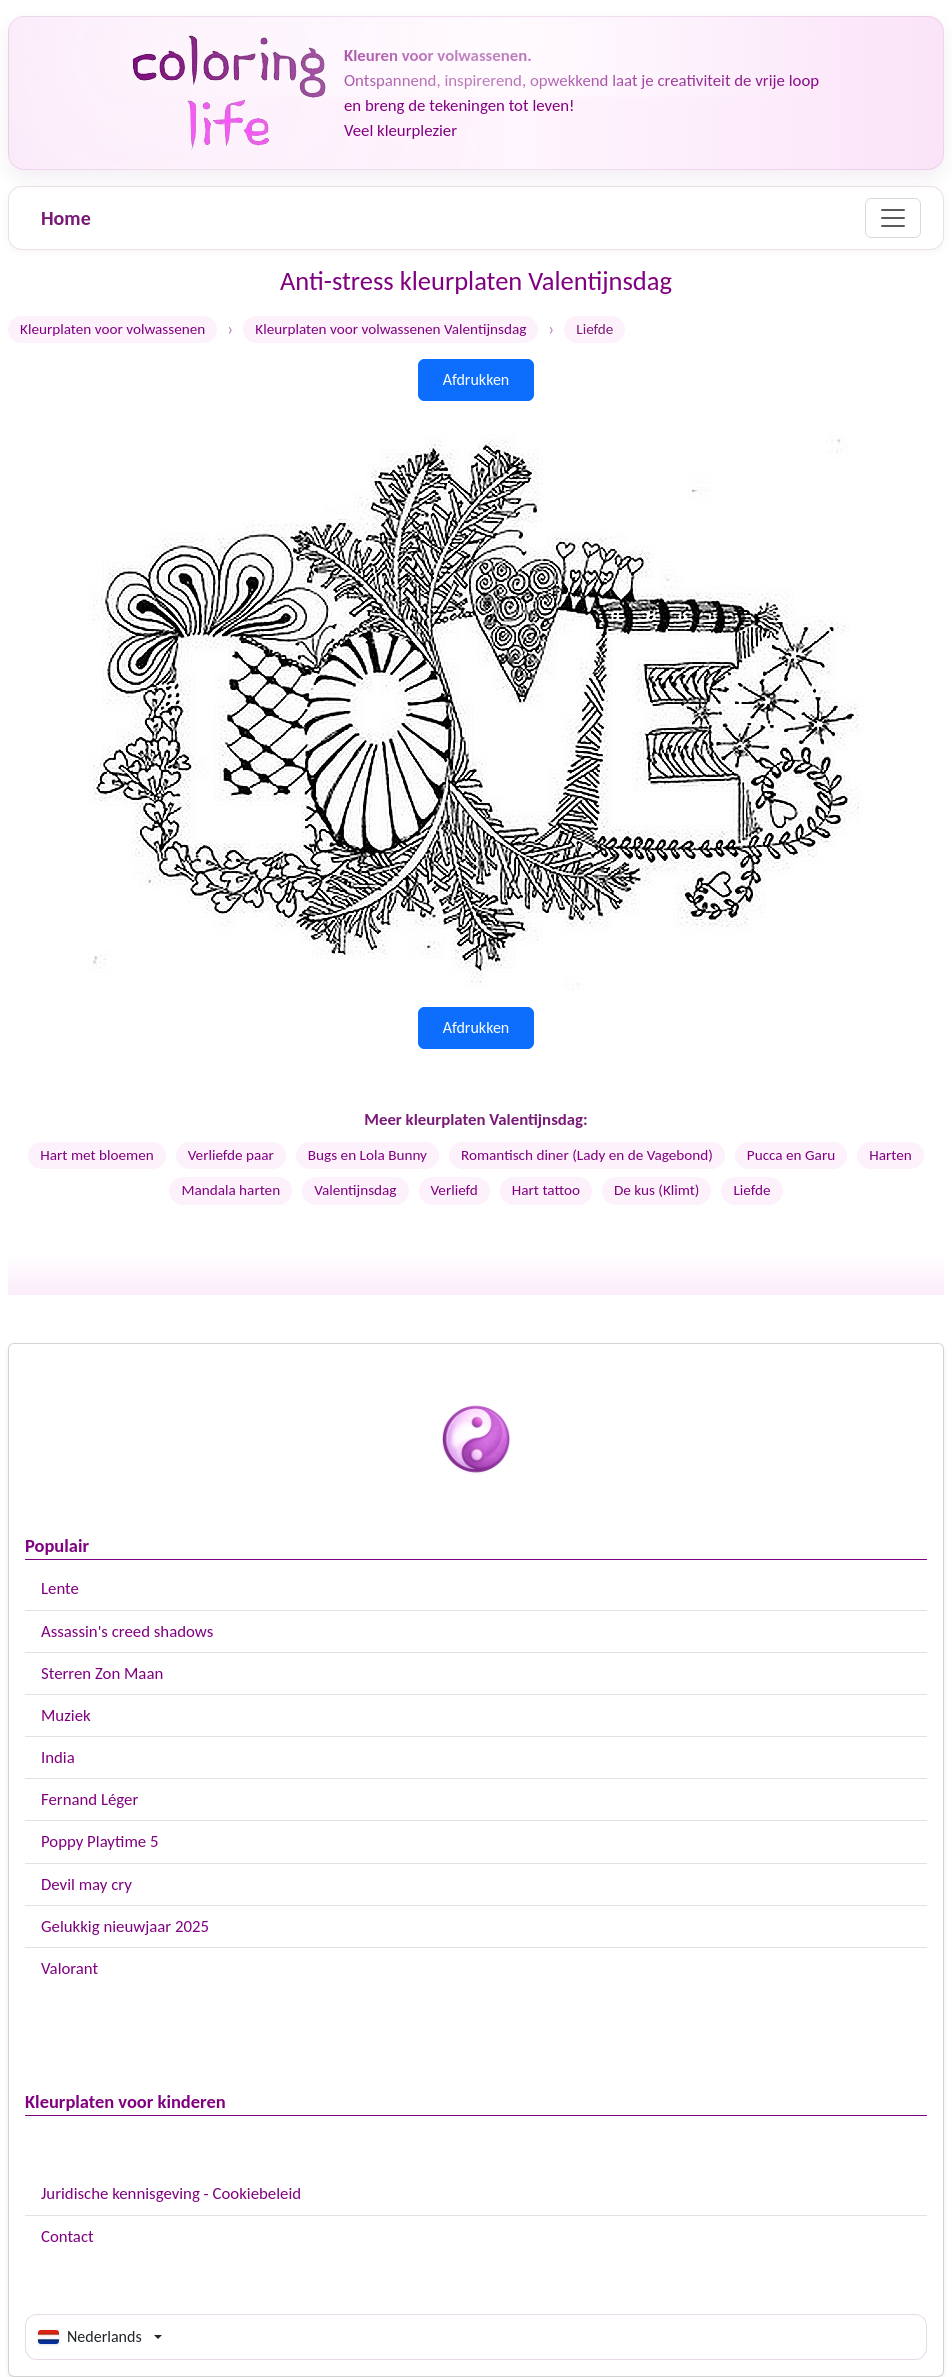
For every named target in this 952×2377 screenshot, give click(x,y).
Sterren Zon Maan (102, 1673)
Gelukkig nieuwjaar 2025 (125, 1926)
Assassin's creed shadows (127, 1631)
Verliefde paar (231, 1155)
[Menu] (893, 218)
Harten (890, 1155)
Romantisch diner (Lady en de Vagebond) (587, 1155)
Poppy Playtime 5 (99, 1841)
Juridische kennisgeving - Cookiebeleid (171, 2193)
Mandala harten (230, 1190)
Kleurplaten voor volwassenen (112, 329)
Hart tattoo (546, 1190)
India (58, 1757)
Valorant (69, 1968)
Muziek (66, 1715)
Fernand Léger (89, 1799)
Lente (60, 1588)
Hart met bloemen (96, 1155)
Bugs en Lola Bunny (367, 1155)
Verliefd (454, 1190)
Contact (67, 2236)
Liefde (751, 1190)
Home (66, 218)
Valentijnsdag (355, 1190)
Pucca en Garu (791, 1155)
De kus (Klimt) (657, 1190)
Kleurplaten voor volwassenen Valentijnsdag (390, 329)
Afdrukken (476, 379)
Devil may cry (86, 1884)
